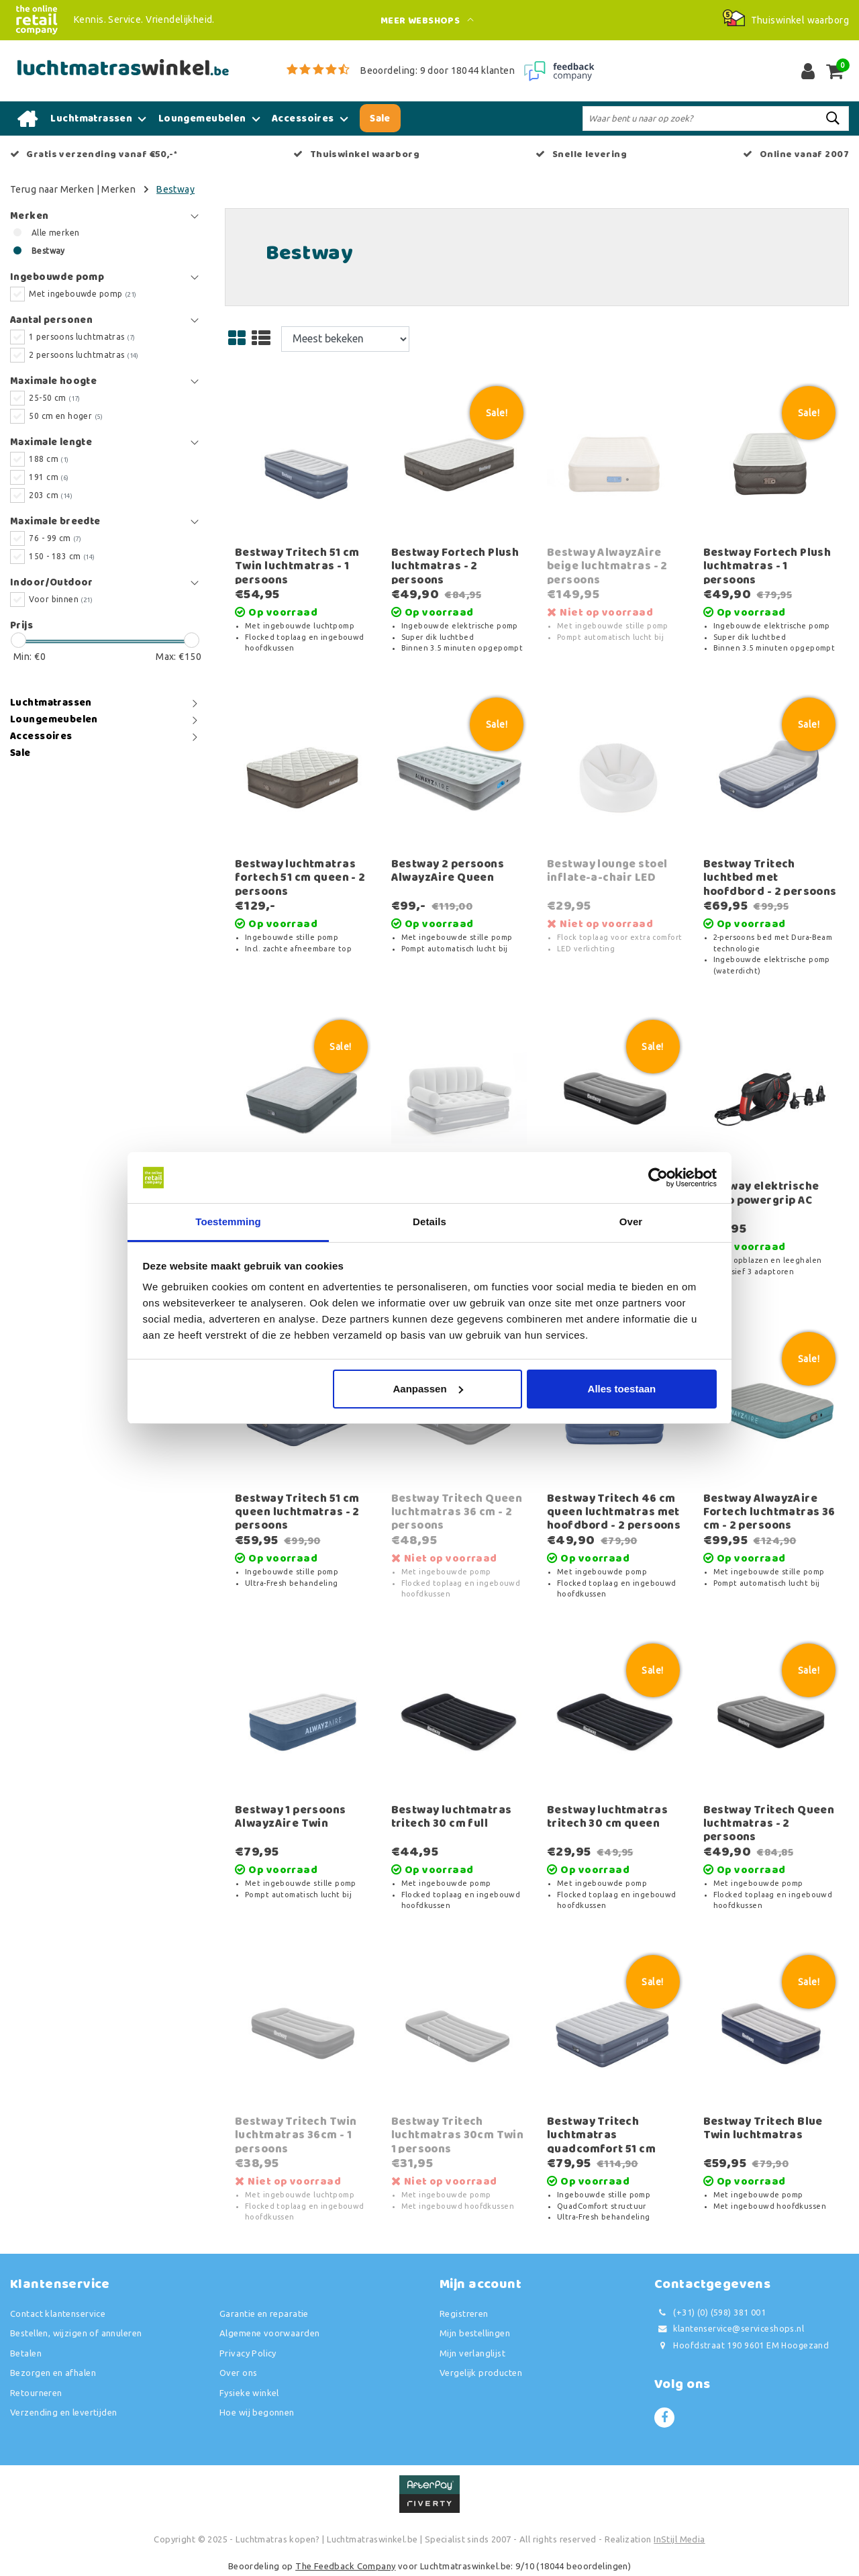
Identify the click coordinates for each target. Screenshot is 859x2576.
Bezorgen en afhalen (53, 2372)
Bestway (175, 189)
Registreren (464, 2313)
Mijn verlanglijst (472, 2353)
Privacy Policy (247, 2353)
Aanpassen (428, 1388)
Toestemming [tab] (228, 1221)
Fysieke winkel (249, 2392)
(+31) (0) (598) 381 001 (710, 2312)
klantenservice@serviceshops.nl (729, 2329)
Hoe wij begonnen (257, 2412)
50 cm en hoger (66, 416)
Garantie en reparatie (264, 2313)
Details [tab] (429, 1221)
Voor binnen (61, 599)
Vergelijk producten (481, 2372)
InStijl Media (679, 2539)
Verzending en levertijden (63, 2412)
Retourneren (36, 2392)
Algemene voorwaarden (269, 2333)
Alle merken (56, 232)
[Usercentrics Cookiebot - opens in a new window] (658, 1177)
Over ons (238, 2372)
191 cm (48, 477)
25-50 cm (54, 397)
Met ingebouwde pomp (82, 293)
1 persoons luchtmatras (82, 336)
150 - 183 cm (62, 556)
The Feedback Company (345, 2566)
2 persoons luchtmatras (83, 354)
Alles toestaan (622, 1388)
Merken (118, 189)
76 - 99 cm (55, 538)
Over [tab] (631, 1221)
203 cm (50, 495)
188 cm (48, 459)
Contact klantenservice (57, 2313)
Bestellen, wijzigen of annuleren (76, 2333)
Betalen (26, 2353)
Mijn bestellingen (475, 2333)
